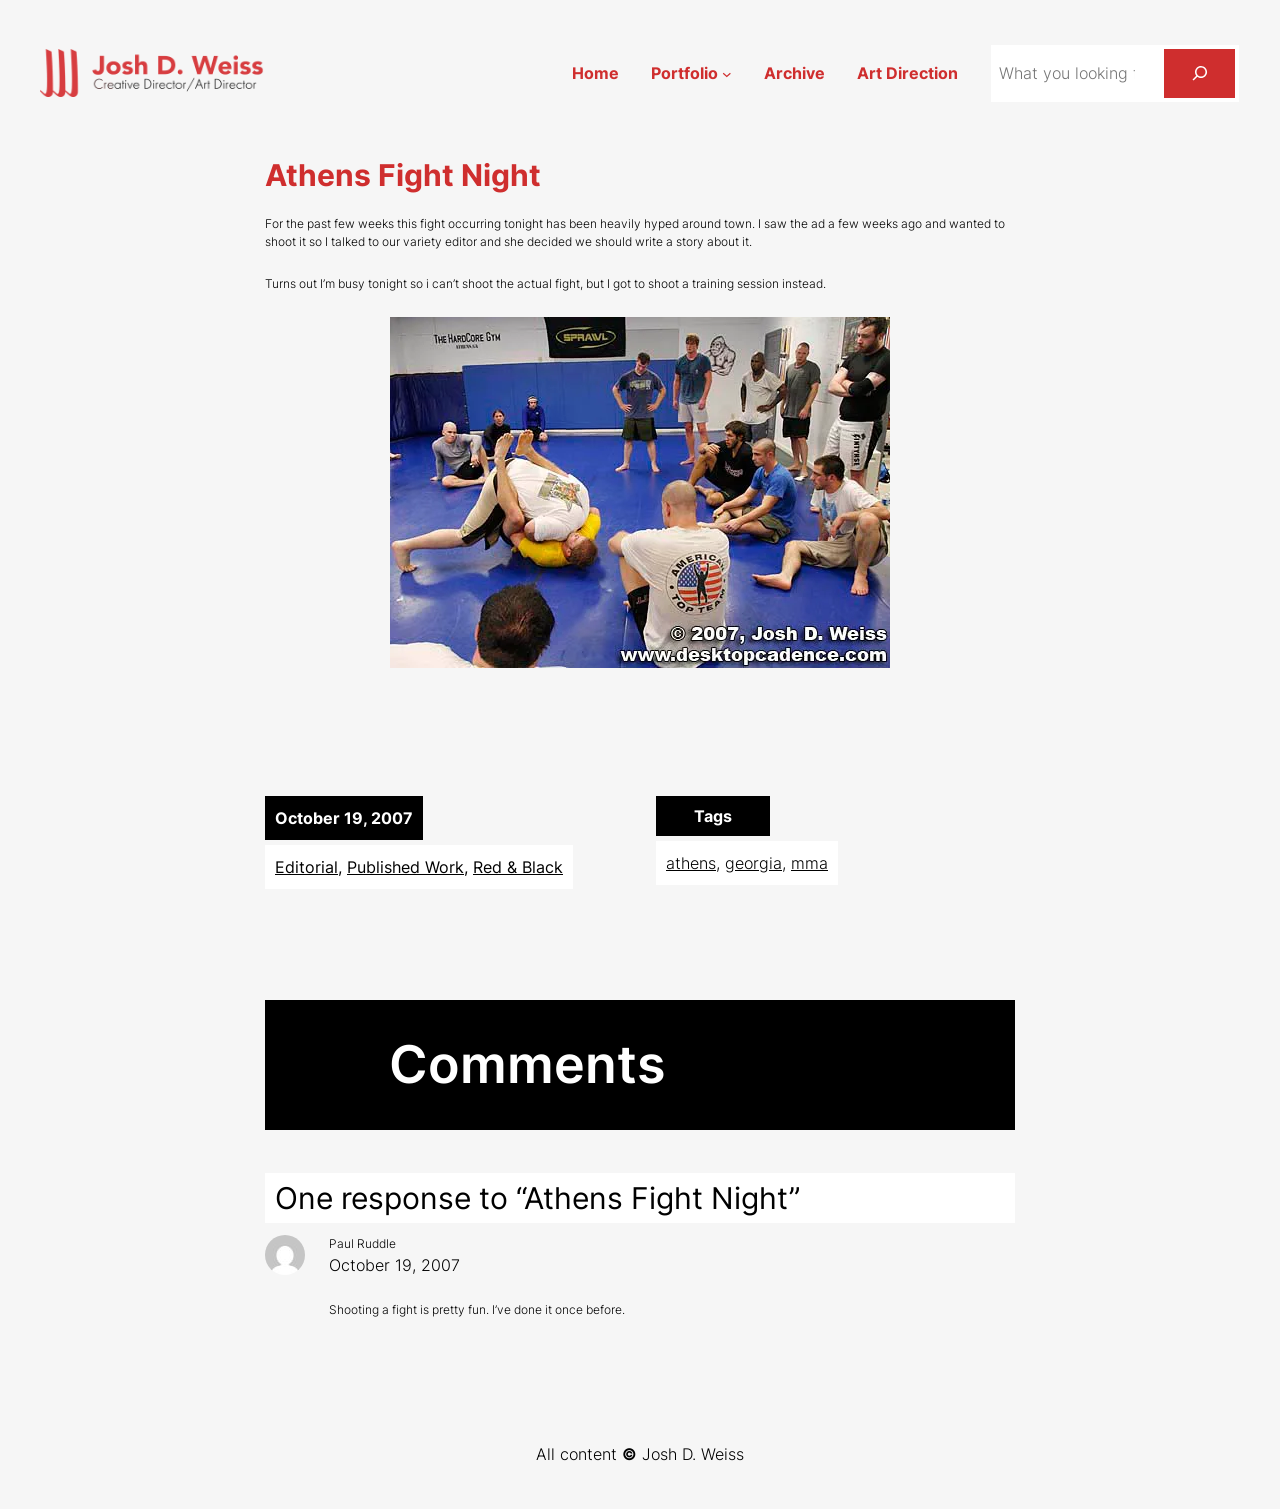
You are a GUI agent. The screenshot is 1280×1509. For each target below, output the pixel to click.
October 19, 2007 (394, 1265)
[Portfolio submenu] (727, 73)
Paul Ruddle (362, 1243)
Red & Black (518, 867)
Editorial (306, 867)
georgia (753, 863)
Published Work (405, 867)
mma (809, 863)
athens (691, 863)
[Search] (1199, 73)
